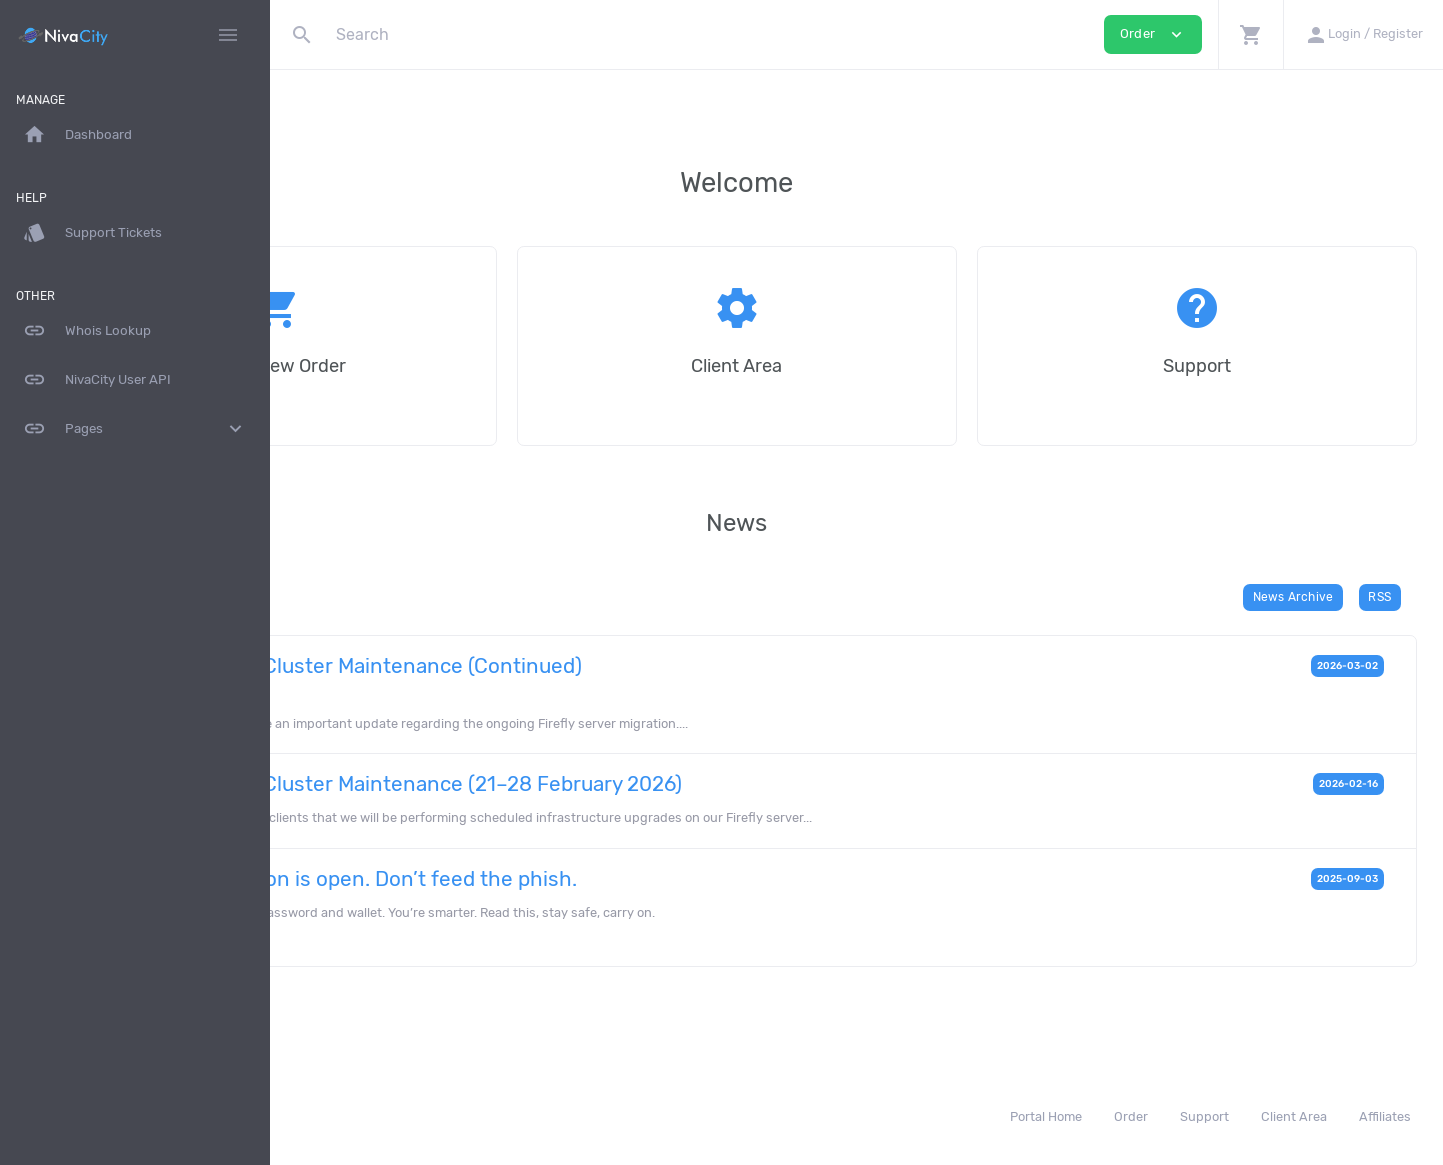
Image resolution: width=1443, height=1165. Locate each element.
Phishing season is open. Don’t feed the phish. (586, 879)
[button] (1250, 34)
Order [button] (1153, 34)
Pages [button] (135, 429)
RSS (1386, 597)
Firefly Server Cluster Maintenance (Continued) (589, 666)
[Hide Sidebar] (228, 35)
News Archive (1299, 597)
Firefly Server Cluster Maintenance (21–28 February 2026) (639, 784)
